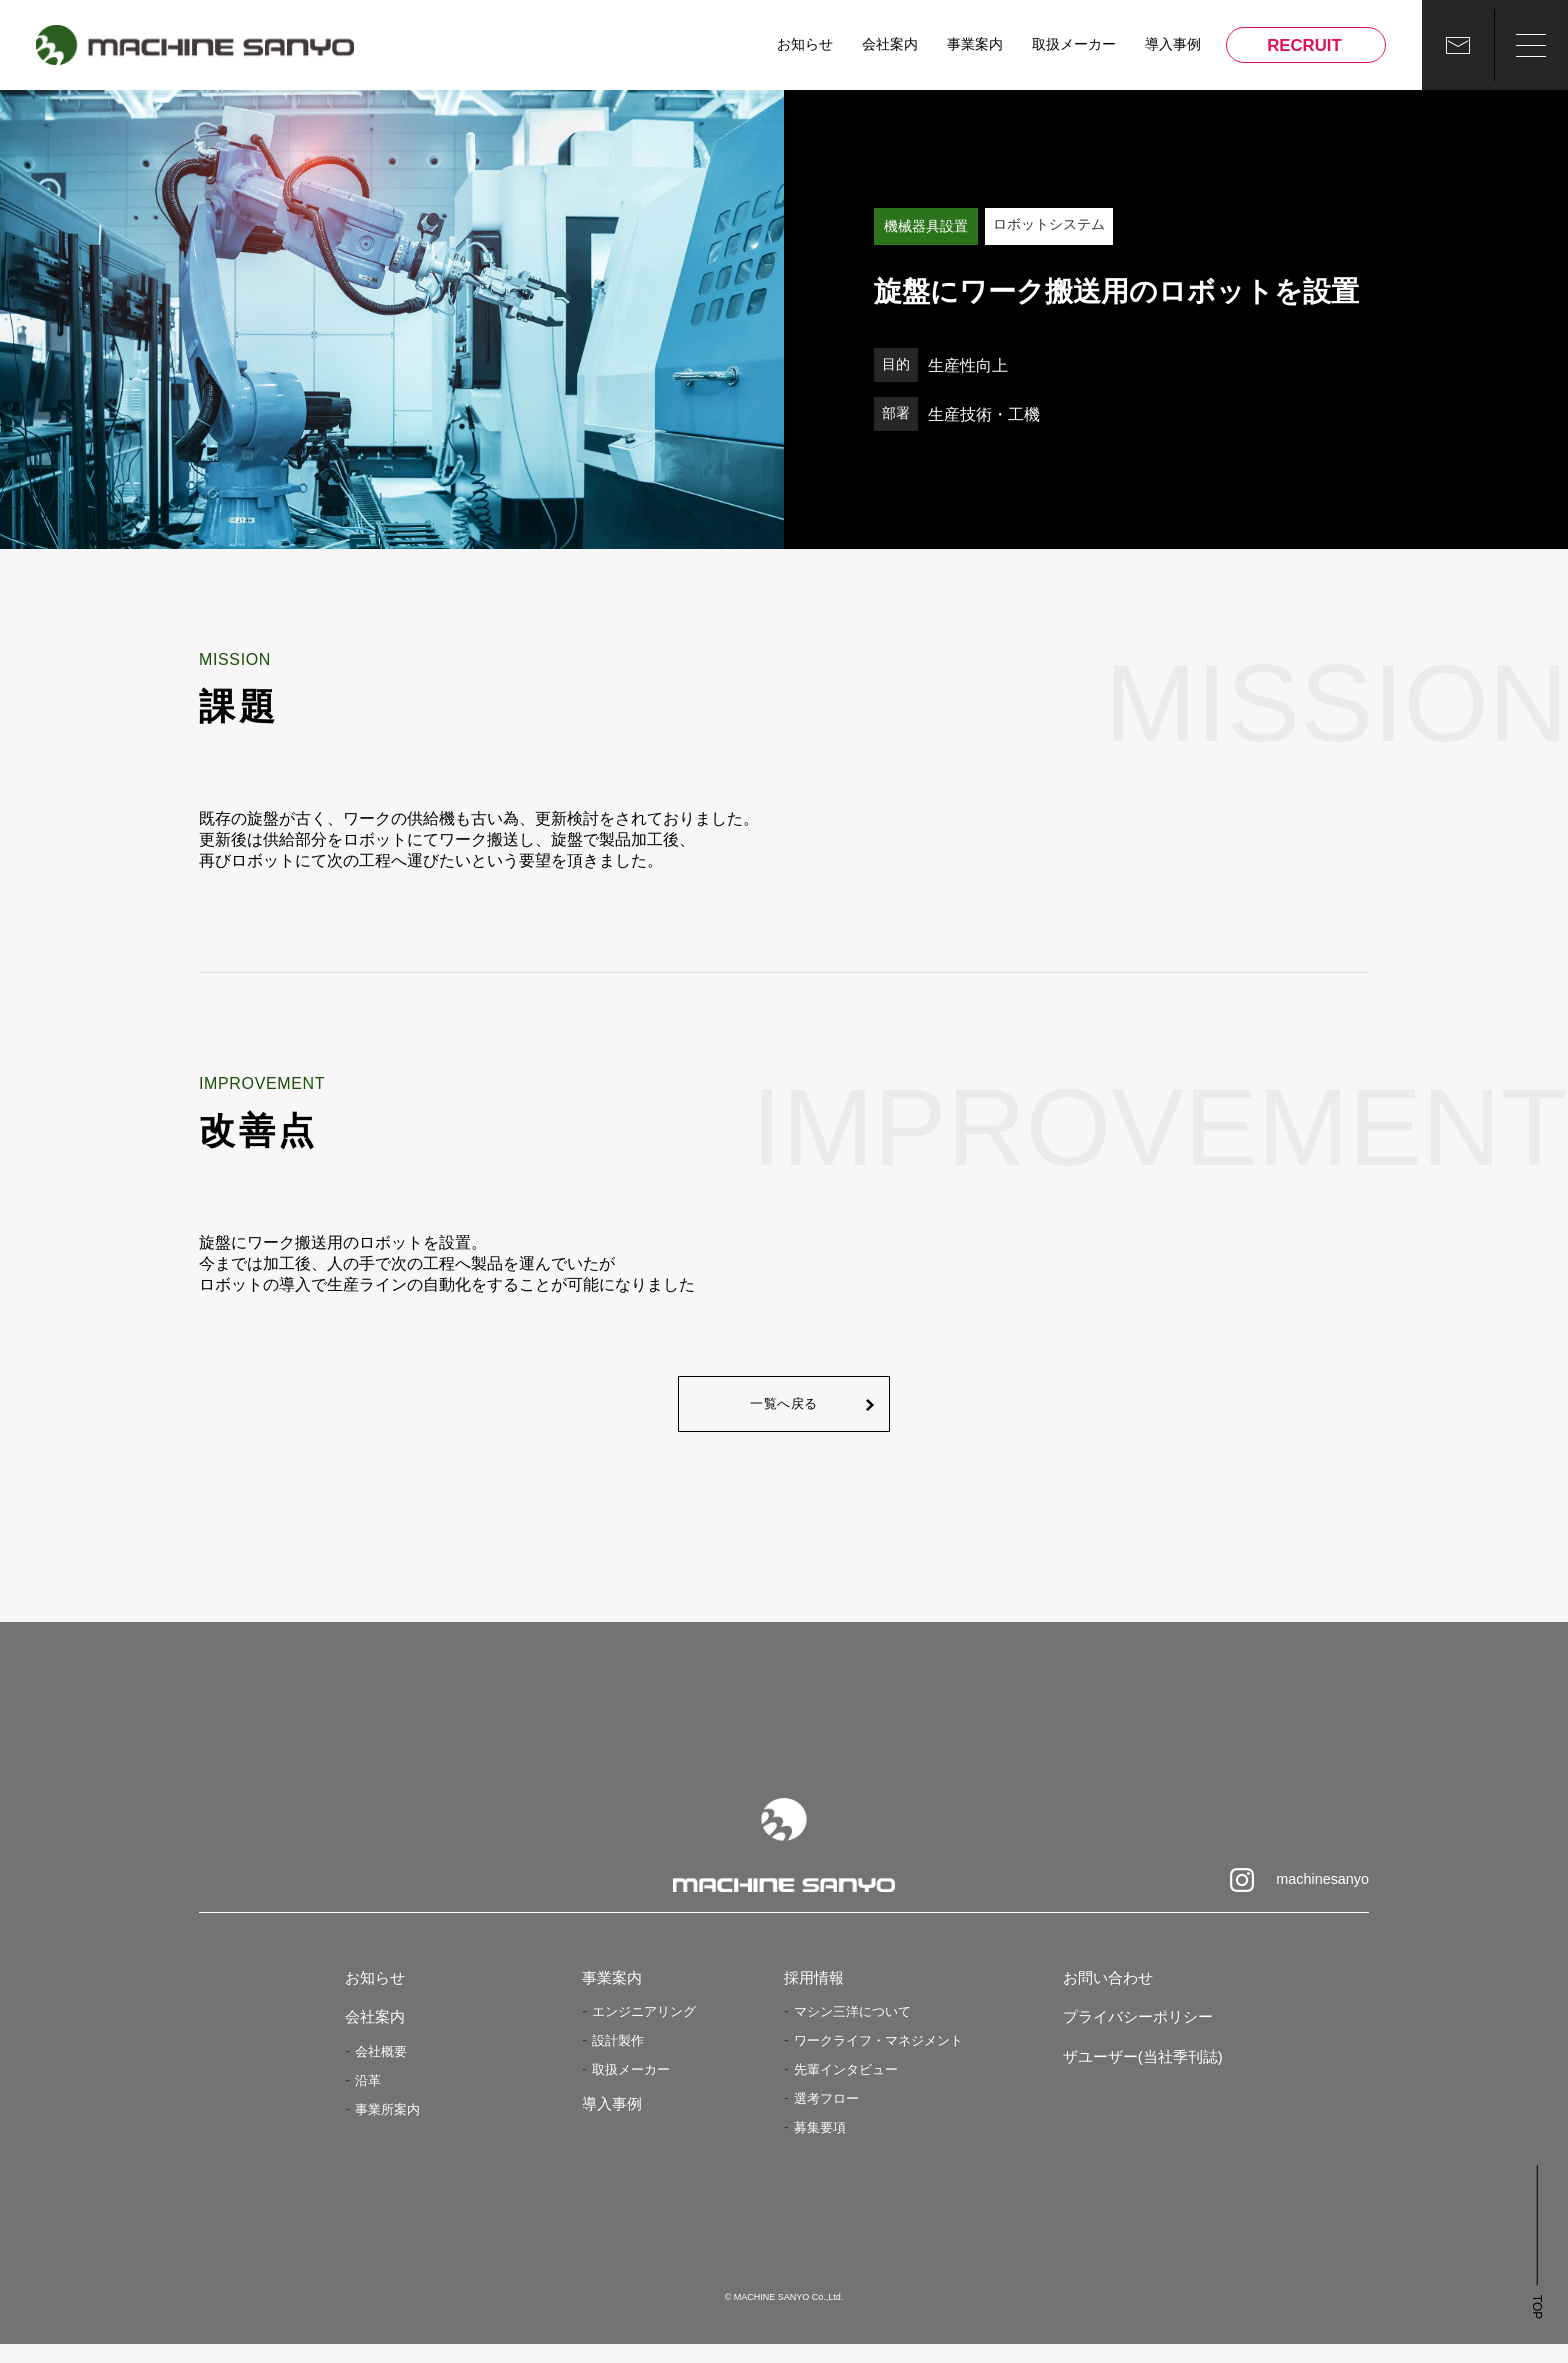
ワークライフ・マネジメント (885, 2059)
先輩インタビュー (850, 2088)
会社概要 (383, 2070)
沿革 (369, 2099)
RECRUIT (1301, 45)
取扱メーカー (1073, 45)
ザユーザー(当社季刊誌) (1132, 2075)
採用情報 (818, 1996)
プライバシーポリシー (1127, 2036)
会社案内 (889, 45)
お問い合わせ (1093, 1996)
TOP (1531, 2326)
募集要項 (822, 2146)
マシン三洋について (857, 2031)
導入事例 (1170, 45)
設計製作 (612, 2059)
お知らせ (804, 45)
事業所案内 (390, 2128)
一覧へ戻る (784, 1412)
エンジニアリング (640, 2031)
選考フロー (829, 2117)
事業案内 (974, 45)
